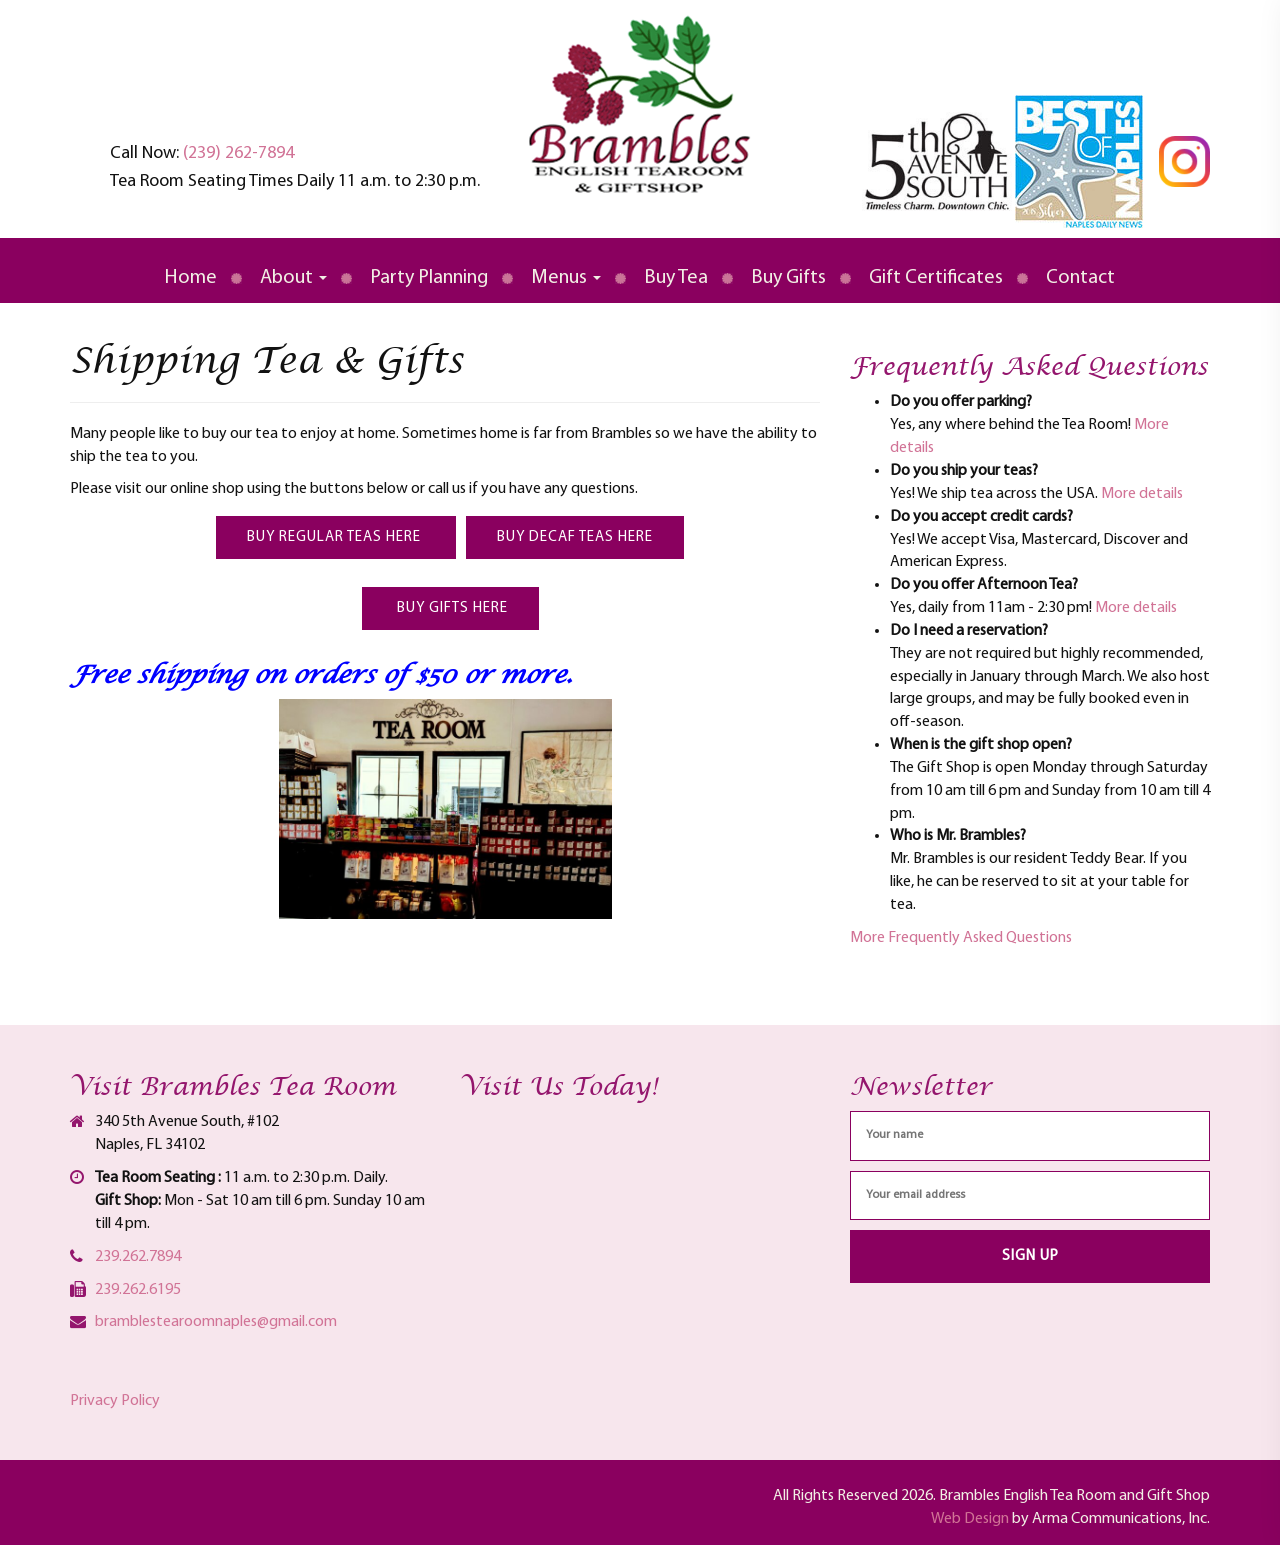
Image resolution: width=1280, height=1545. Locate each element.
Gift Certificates (936, 278)
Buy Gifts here (450, 608)
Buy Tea (676, 278)
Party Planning (429, 278)
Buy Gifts (788, 278)
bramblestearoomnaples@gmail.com (216, 1322)
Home (191, 278)
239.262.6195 (138, 1290)
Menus (566, 278)
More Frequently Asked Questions (961, 938)
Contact (1080, 278)
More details (1142, 494)
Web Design (970, 1519)
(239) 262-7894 (238, 153)
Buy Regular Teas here (336, 537)
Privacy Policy (115, 1401)
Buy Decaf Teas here (575, 537)
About (293, 278)
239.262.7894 (138, 1257)
